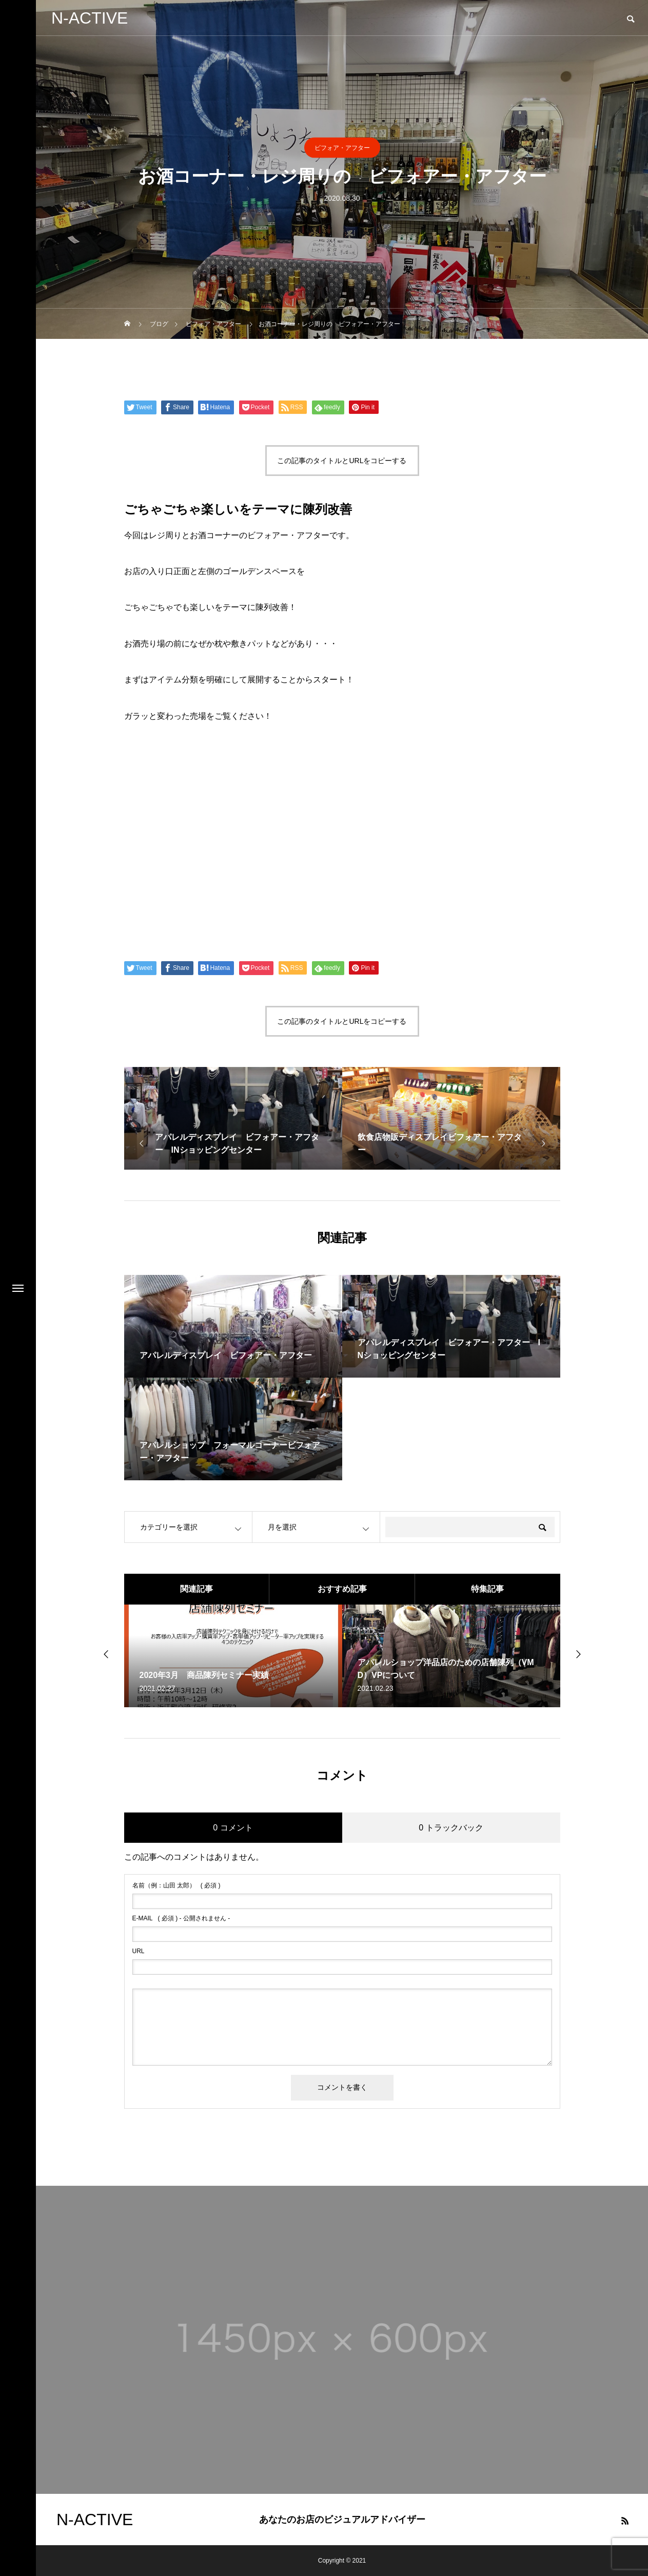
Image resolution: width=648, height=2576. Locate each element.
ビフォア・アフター (342, 147)
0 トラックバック (451, 1827)
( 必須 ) (176, 1885)
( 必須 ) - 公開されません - (181, 1918)
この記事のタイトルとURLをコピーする (341, 460)
